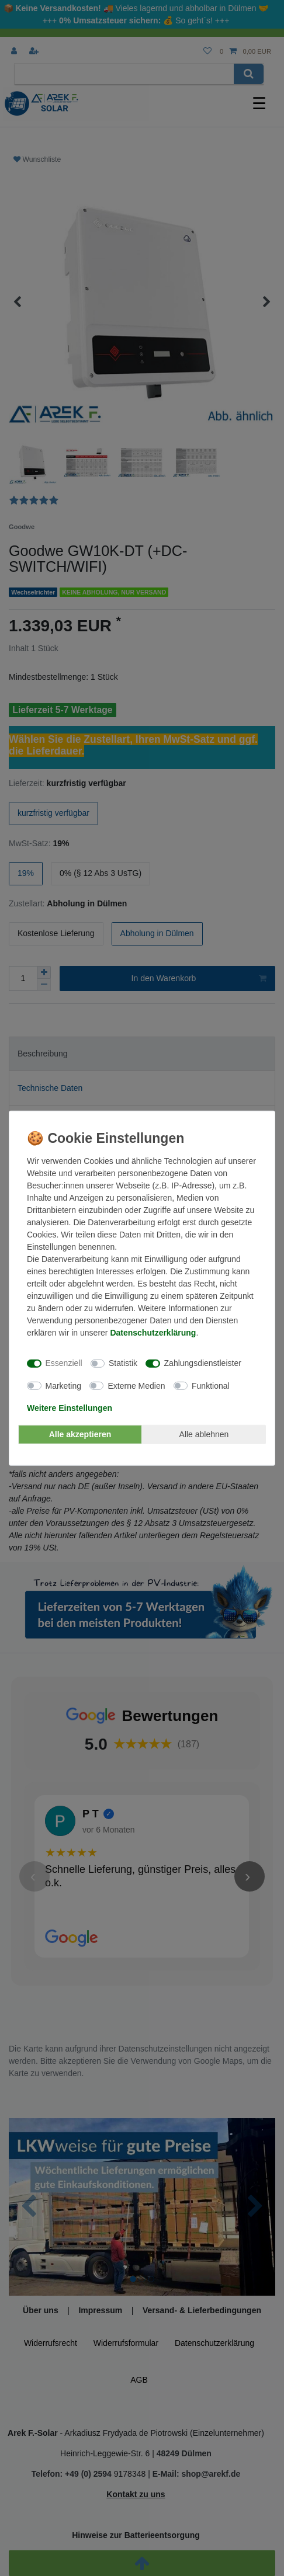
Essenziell (64, 1363)
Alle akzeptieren (80, 1433)
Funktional (211, 1385)
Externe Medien (136, 1385)
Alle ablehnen (204, 1433)
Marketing (63, 1385)
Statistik (123, 1363)
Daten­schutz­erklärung (153, 1332)
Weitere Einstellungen (69, 1408)
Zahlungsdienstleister (202, 1363)
